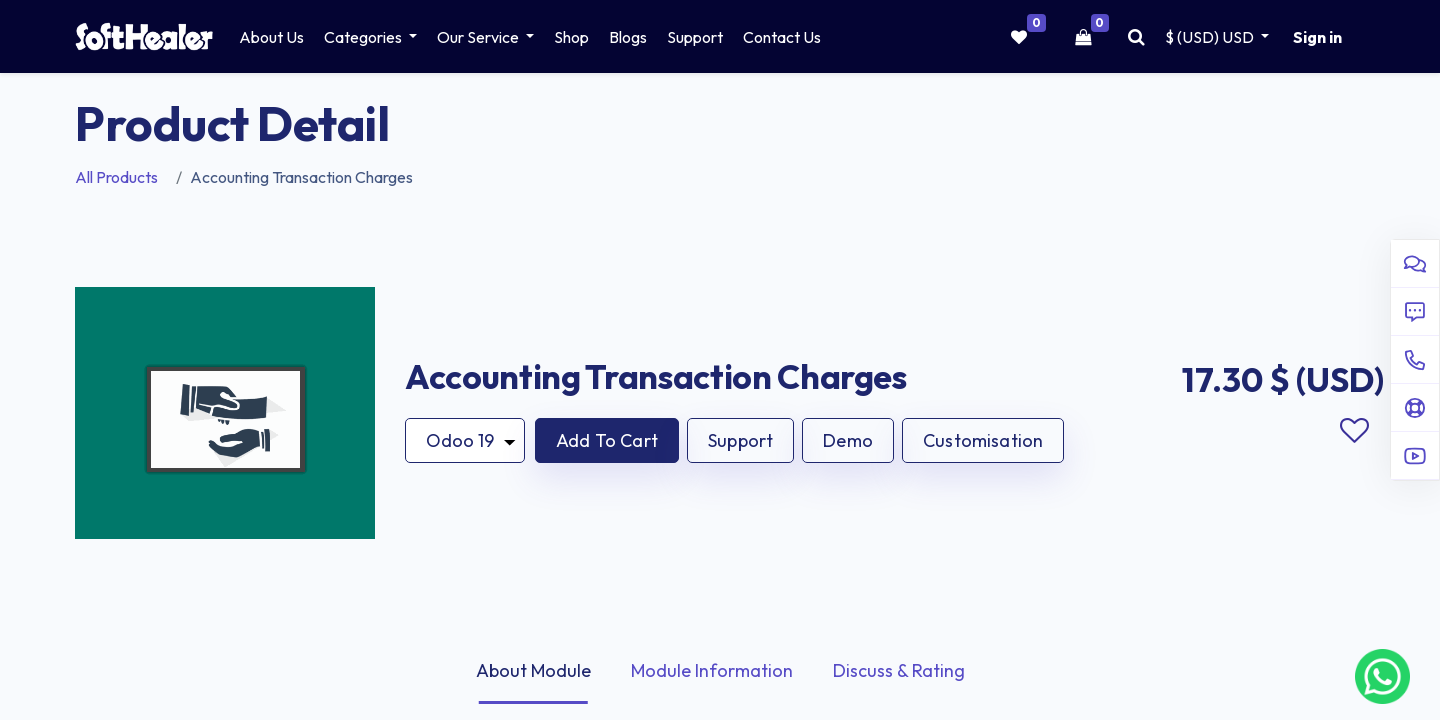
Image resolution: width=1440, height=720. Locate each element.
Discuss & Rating (899, 670)
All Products (116, 177)
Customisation (983, 440)
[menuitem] (271, 37)
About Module (533, 670)
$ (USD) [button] (1211, 37)
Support (740, 440)
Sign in (1317, 37)
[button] (607, 440)
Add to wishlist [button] (1354, 431)
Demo (848, 440)
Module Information (712, 670)
